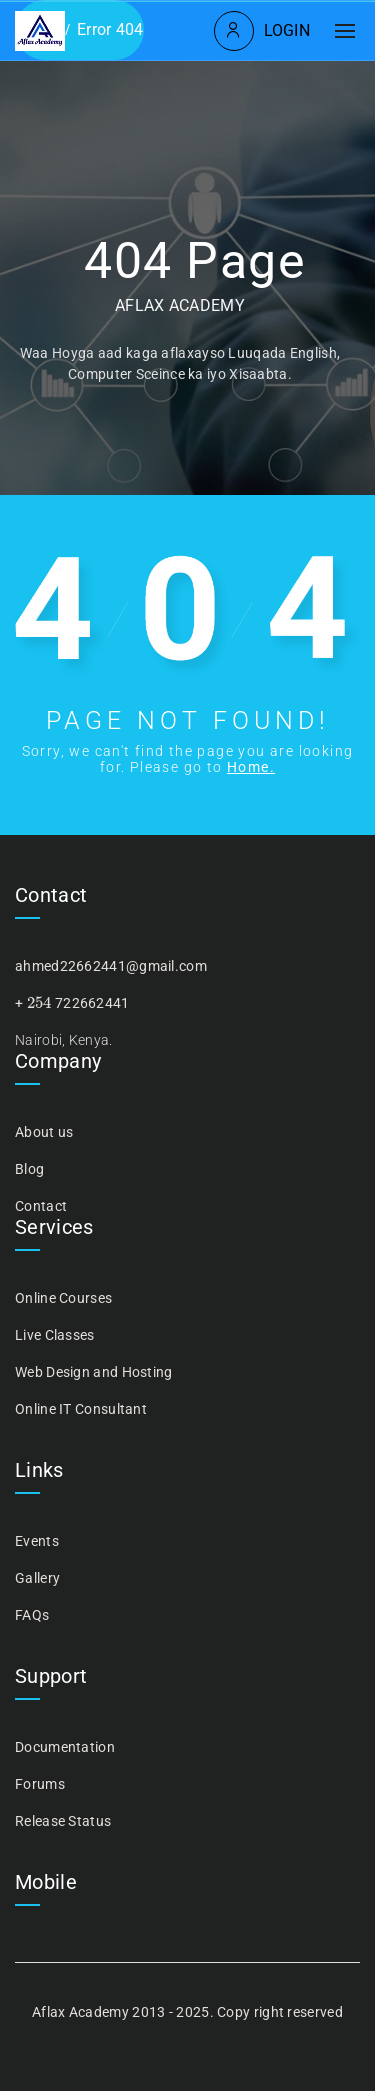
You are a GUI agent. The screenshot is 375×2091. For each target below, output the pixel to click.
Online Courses (63, 1298)
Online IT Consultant (81, 1409)
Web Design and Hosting (94, 1372)
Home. (251, 767)
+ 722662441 (72, 1003)
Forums (40, 1784)
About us (44, 1132)
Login (287, 30)
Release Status (63, 1821)
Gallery (37, 1578)
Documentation (65, 1747)
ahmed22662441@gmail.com (111, 966)
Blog (29, 1169)
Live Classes (55, 1335)
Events (37, 1541)
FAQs (32, 1615)
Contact (41, 1206)
